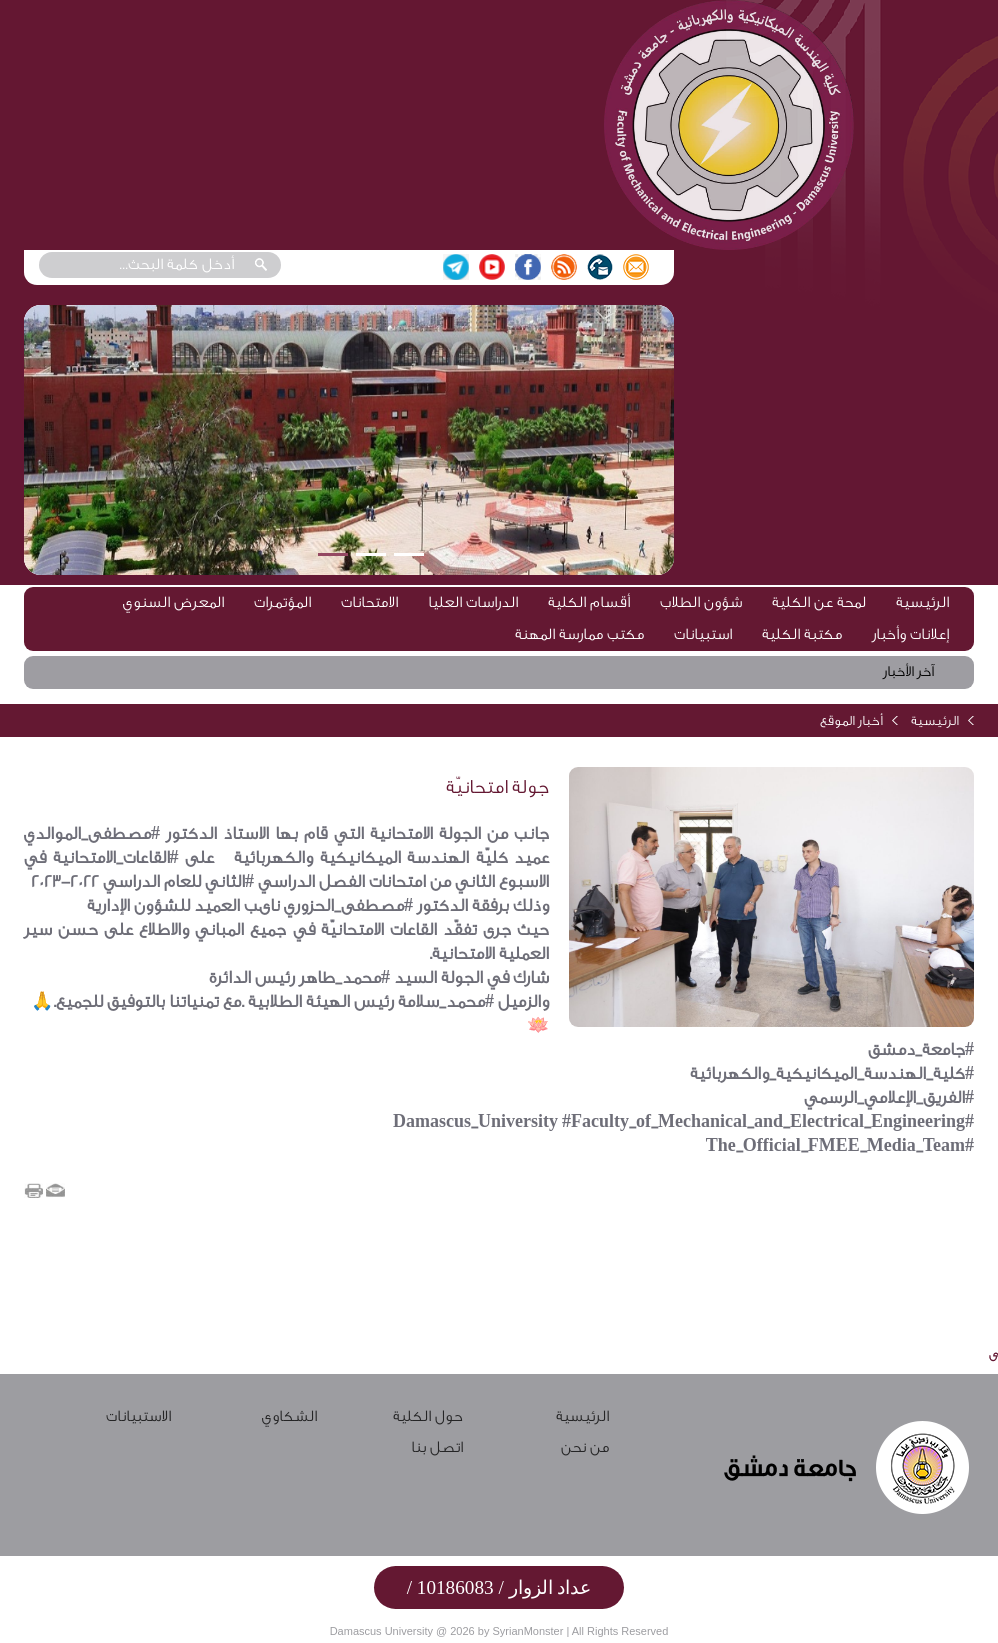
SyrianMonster (527, 1631)
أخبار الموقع (851, 720)
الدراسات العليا (473, 602)
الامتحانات (369, 602)
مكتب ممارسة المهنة (579, 634)
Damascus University (381, 1631)
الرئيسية (922, 602)
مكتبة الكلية (802, 634)
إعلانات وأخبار (910, 634)
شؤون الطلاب (701, 602)
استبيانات (703, 634)
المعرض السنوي (173, 602)
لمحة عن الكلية (819, 602)
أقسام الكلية (589, 602)
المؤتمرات (282, 602)
